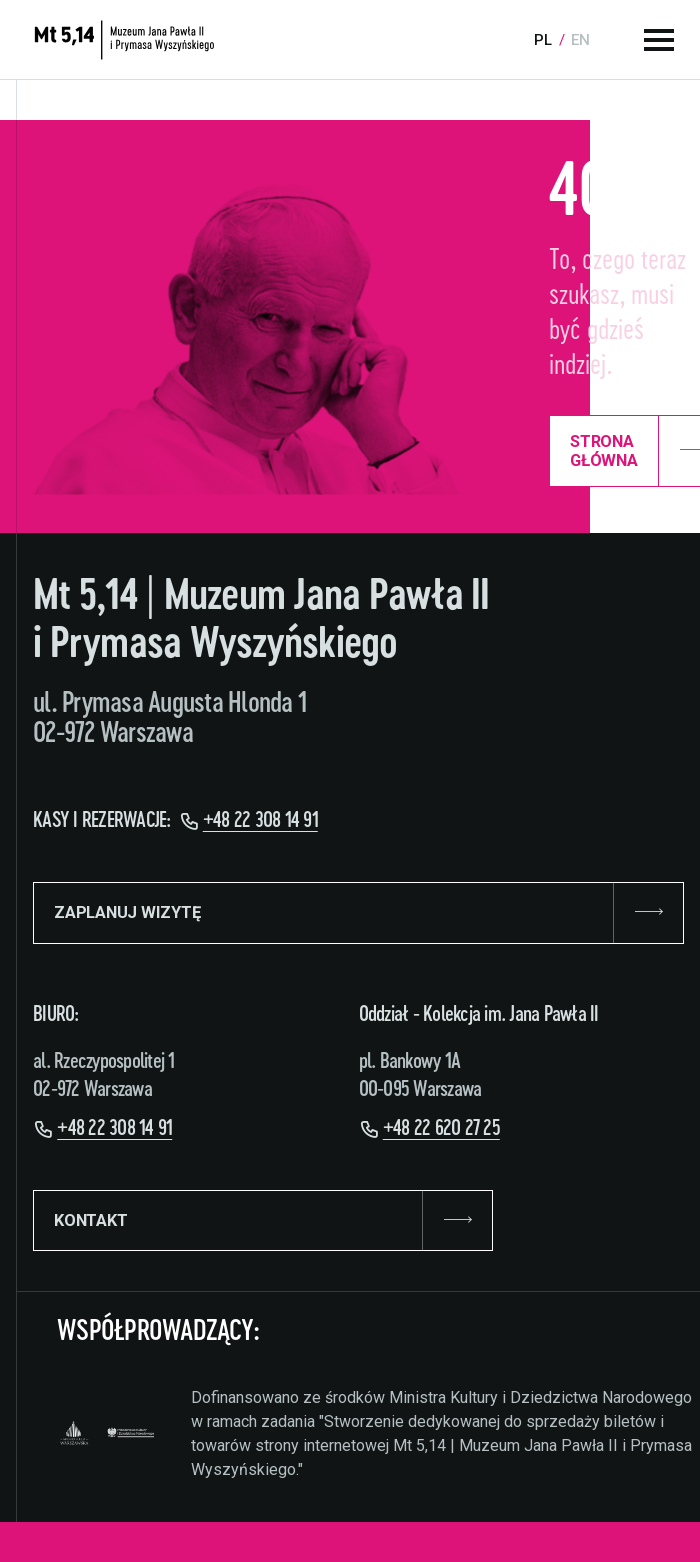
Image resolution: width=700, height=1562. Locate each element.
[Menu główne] (659, 40)
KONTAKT (263, 1221)
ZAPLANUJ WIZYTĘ (358, 913)
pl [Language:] (543, 40)
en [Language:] (580, 40)
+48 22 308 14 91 (260, 820)
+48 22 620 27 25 (441, 1128)
